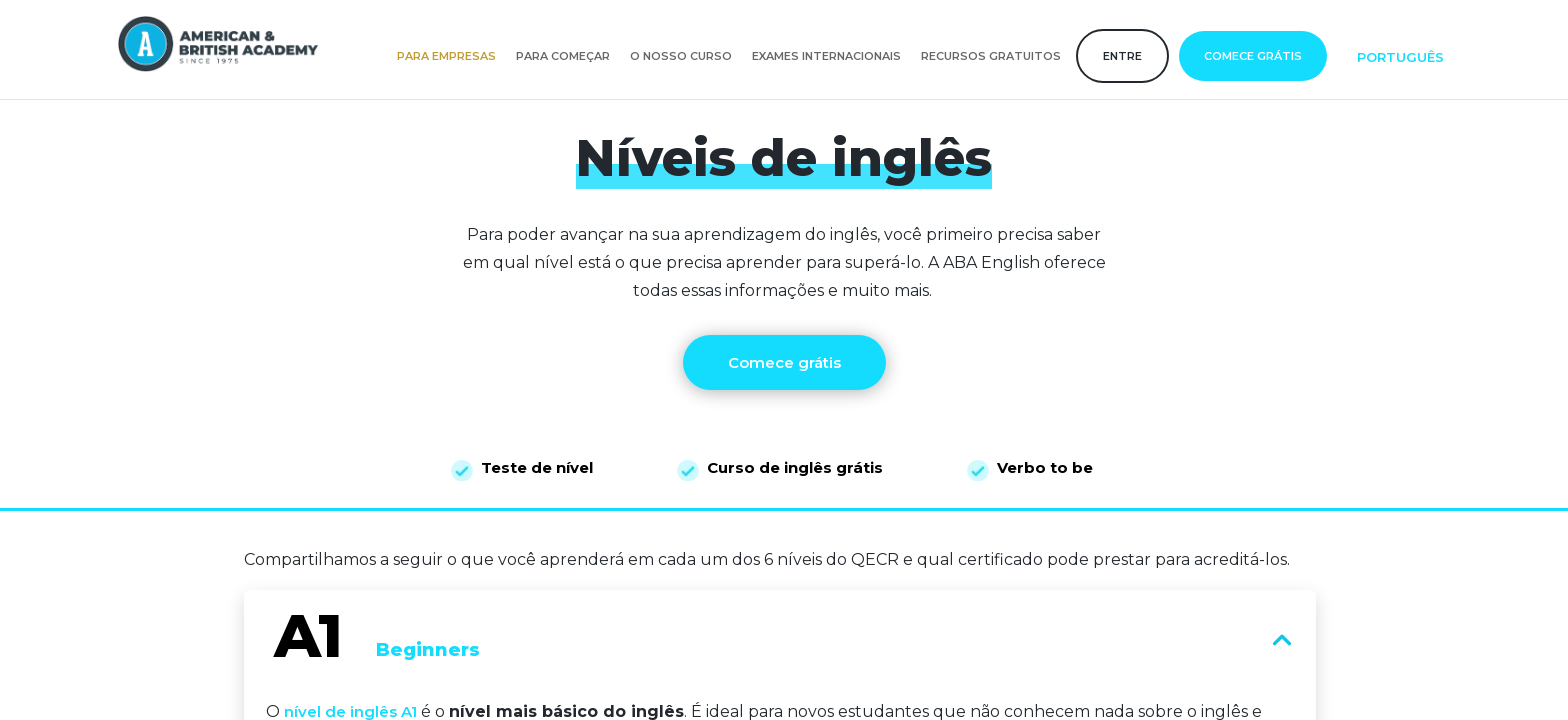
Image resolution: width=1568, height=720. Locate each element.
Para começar (563, 56)
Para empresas (446, 56)
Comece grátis (1253, 56)
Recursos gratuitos (991, 56)
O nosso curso (681, 56)
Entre (1122, 56)
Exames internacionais (826, 56)
